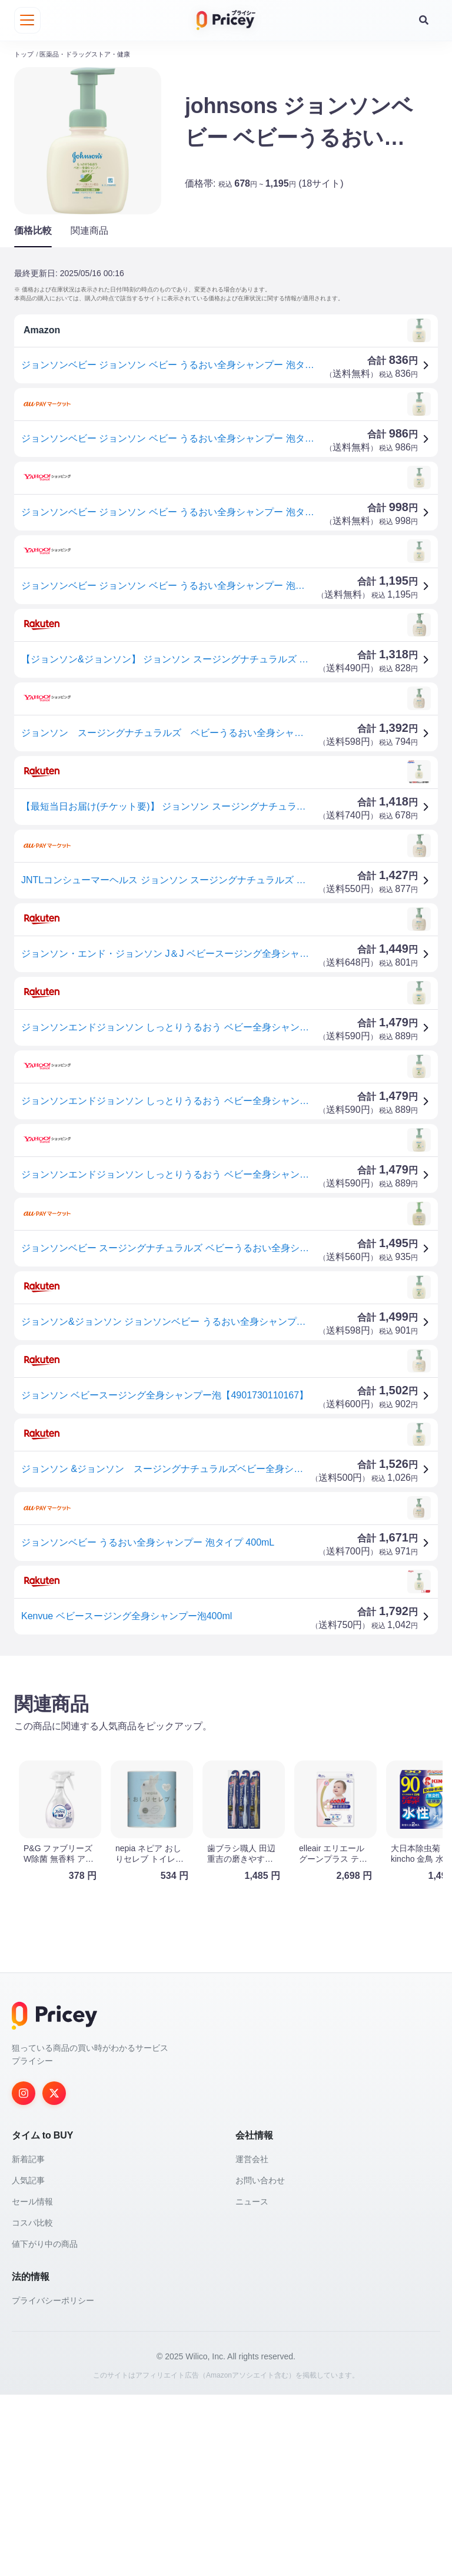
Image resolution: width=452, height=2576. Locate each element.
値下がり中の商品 (45, 2425)
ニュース (251, 2383)
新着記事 (28, 2340)
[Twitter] (54, 2274)
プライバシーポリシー (53, 2482)
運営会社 (251, 2340)
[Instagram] (23, 2274)
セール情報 (32, 2383)
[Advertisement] (226, 1754)
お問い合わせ (260, 2361)
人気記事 (28, 2361)
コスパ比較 (32, 2404)
